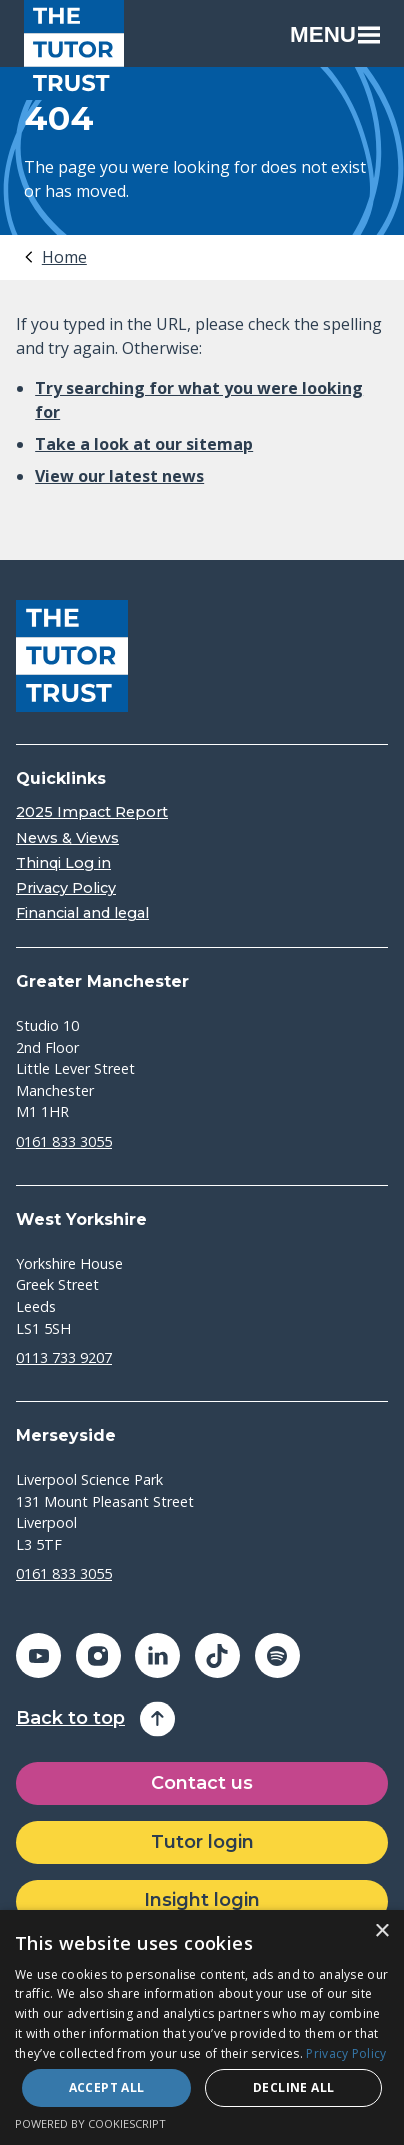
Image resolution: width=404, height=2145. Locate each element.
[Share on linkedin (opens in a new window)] (157, 1655)
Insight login (202, 1900)
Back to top (70, 1718)
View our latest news (119, 476)
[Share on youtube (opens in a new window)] (38, 1655)
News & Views (67, 838)
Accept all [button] (107, 2087)
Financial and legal (82, 913)
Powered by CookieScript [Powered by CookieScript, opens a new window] (90, 2123)
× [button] (381, 1931)
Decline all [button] (293, 2087)
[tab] (54, 257)
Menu (335, 34)
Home (64, 257)
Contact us (202, 1783)
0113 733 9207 (64, 1357)
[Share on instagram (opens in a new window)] (98, 1655)
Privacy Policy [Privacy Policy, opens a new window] (346, 2053)
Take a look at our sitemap (144, 444)
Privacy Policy (66, 888)
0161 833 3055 (64, 1141)
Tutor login (202, 1842)
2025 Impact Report (92, 812)
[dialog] (202, 2027)
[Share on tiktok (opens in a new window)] (217, 1655)
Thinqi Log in (63, 863)
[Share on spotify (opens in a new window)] (277, 1655)
